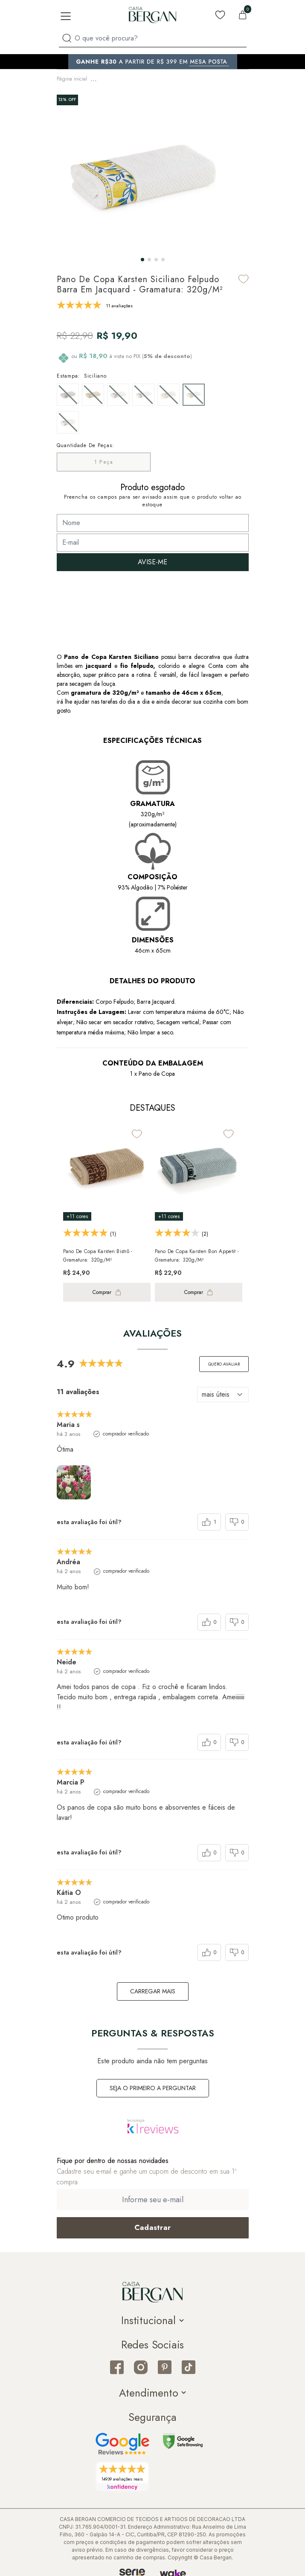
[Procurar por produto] (66, 38)
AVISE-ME (152, 559)
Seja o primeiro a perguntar (153, 2085)
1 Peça (103, 459)
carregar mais (152, 1988)
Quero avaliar (224, 1361)
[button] (142, 257)
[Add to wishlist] (243, 276)
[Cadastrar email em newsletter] (153, 2225)
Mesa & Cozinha (114, 77)
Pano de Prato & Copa (166, 77)
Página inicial (72, 77)
